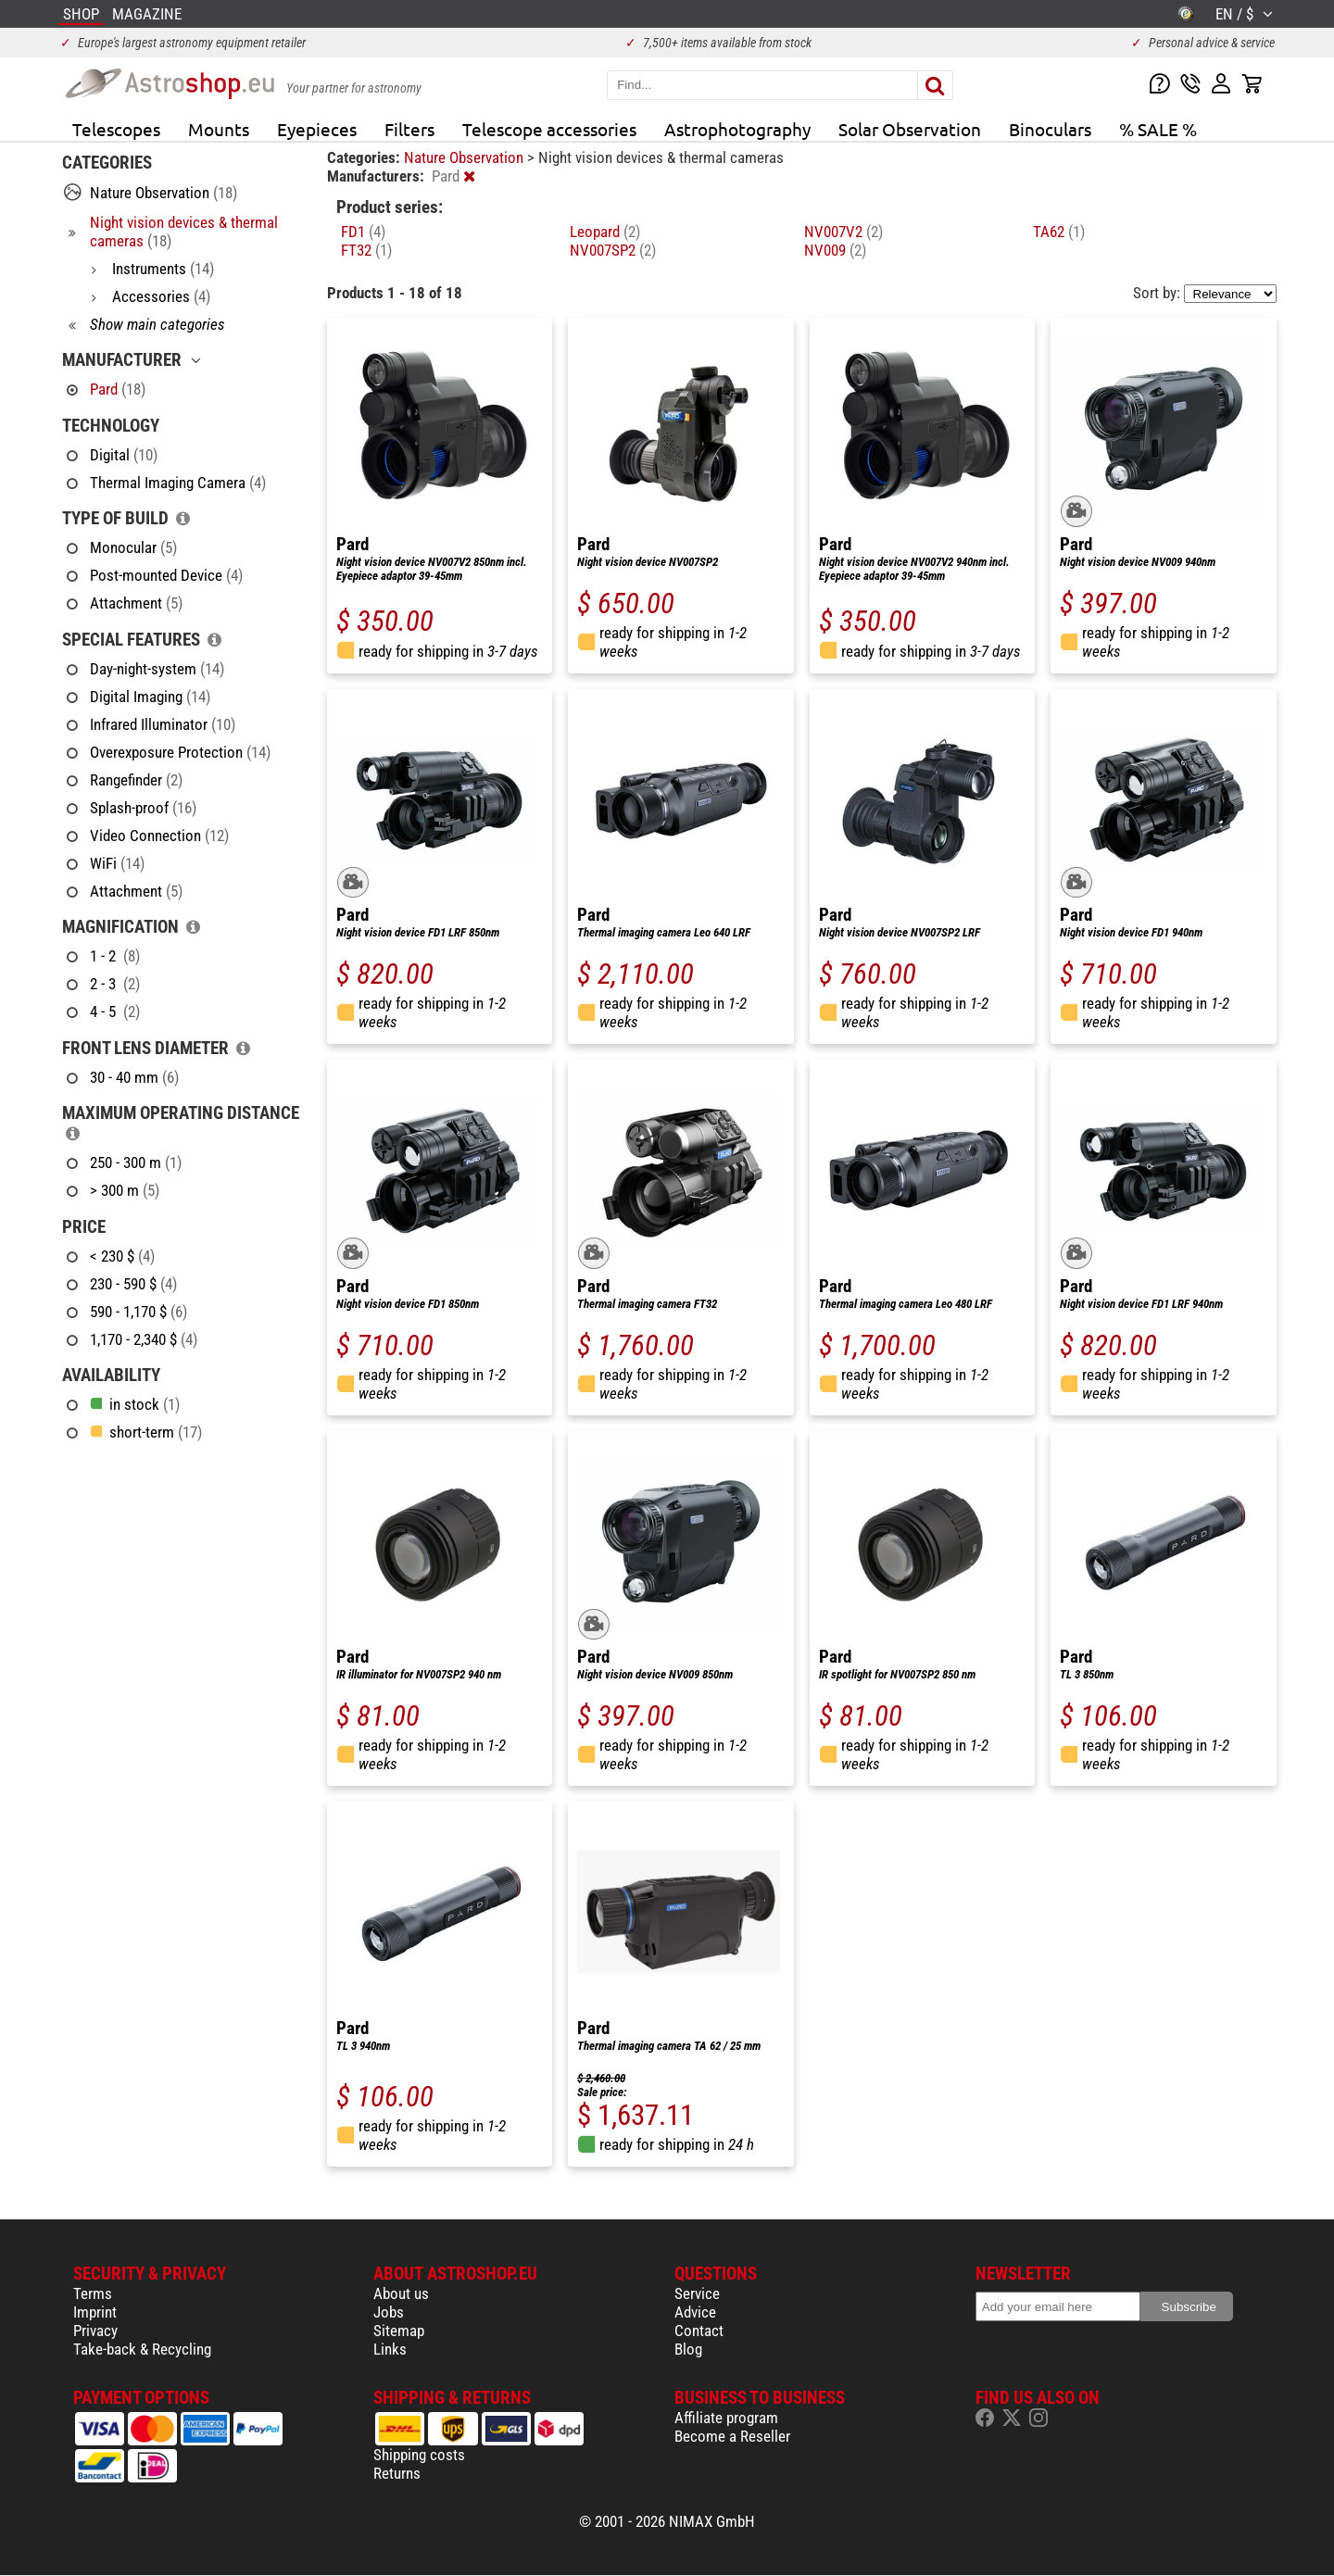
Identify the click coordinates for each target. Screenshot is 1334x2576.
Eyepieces (317, 129)
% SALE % (1158, 129)
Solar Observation (909, 129)
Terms (92, 2293)
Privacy (95, 2330)
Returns (397, 2473)
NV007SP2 (613, 250)
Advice (695, 2312)
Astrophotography (737, 129)
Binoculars (1050, 129)
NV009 (835, 250)
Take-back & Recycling (142, 2349)
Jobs (388, 2312)
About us (401, 2293)
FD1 (363, 231)
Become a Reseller (732, 2436)
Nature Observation (465, 157)
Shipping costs (419, 2454)
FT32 (366, 250)
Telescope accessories (549, 129)
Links (390, 2349)
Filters (409, 129)
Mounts (218, 129)
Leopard (605, 231)
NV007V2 (843, 231)
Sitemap (398, 2330)
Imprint (95, 2312)
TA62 (1059, 231)
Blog (688, 2349)
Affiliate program (726, 2417)
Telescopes (116, 129)
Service (697, 2293)
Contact (699, 2330)
